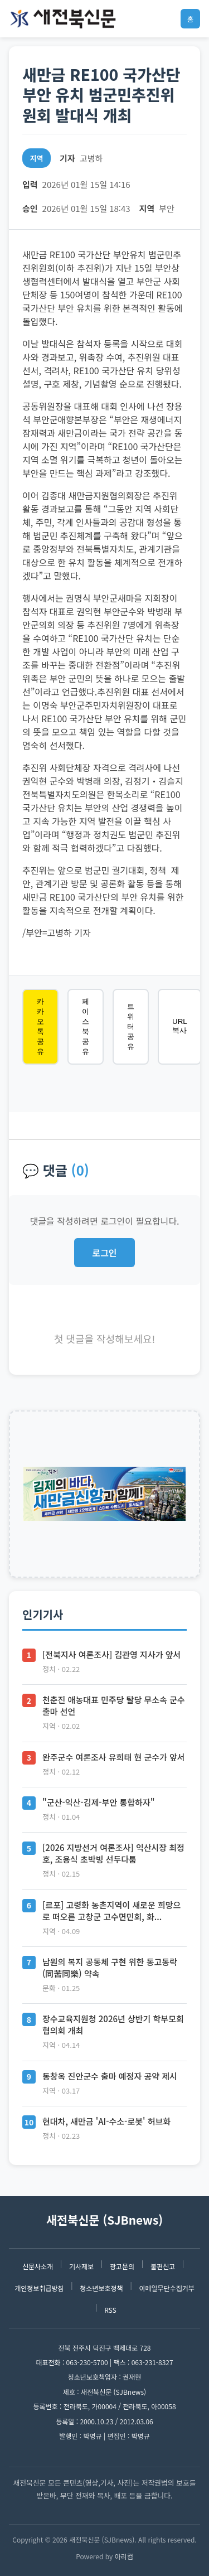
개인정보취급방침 (39, 2288)
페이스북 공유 (85, 1026)
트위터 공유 (130, 1026)
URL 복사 (179, 1026)
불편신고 (162, 2266)
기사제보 (81, 2266)
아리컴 (124, 2556)
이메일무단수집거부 (166, 2288)
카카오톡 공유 (40, 1026)
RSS (110, 2309)
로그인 (104, 1252)
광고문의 (122, 2266)
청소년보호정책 (101, 2288)
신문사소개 (37, 2266)
